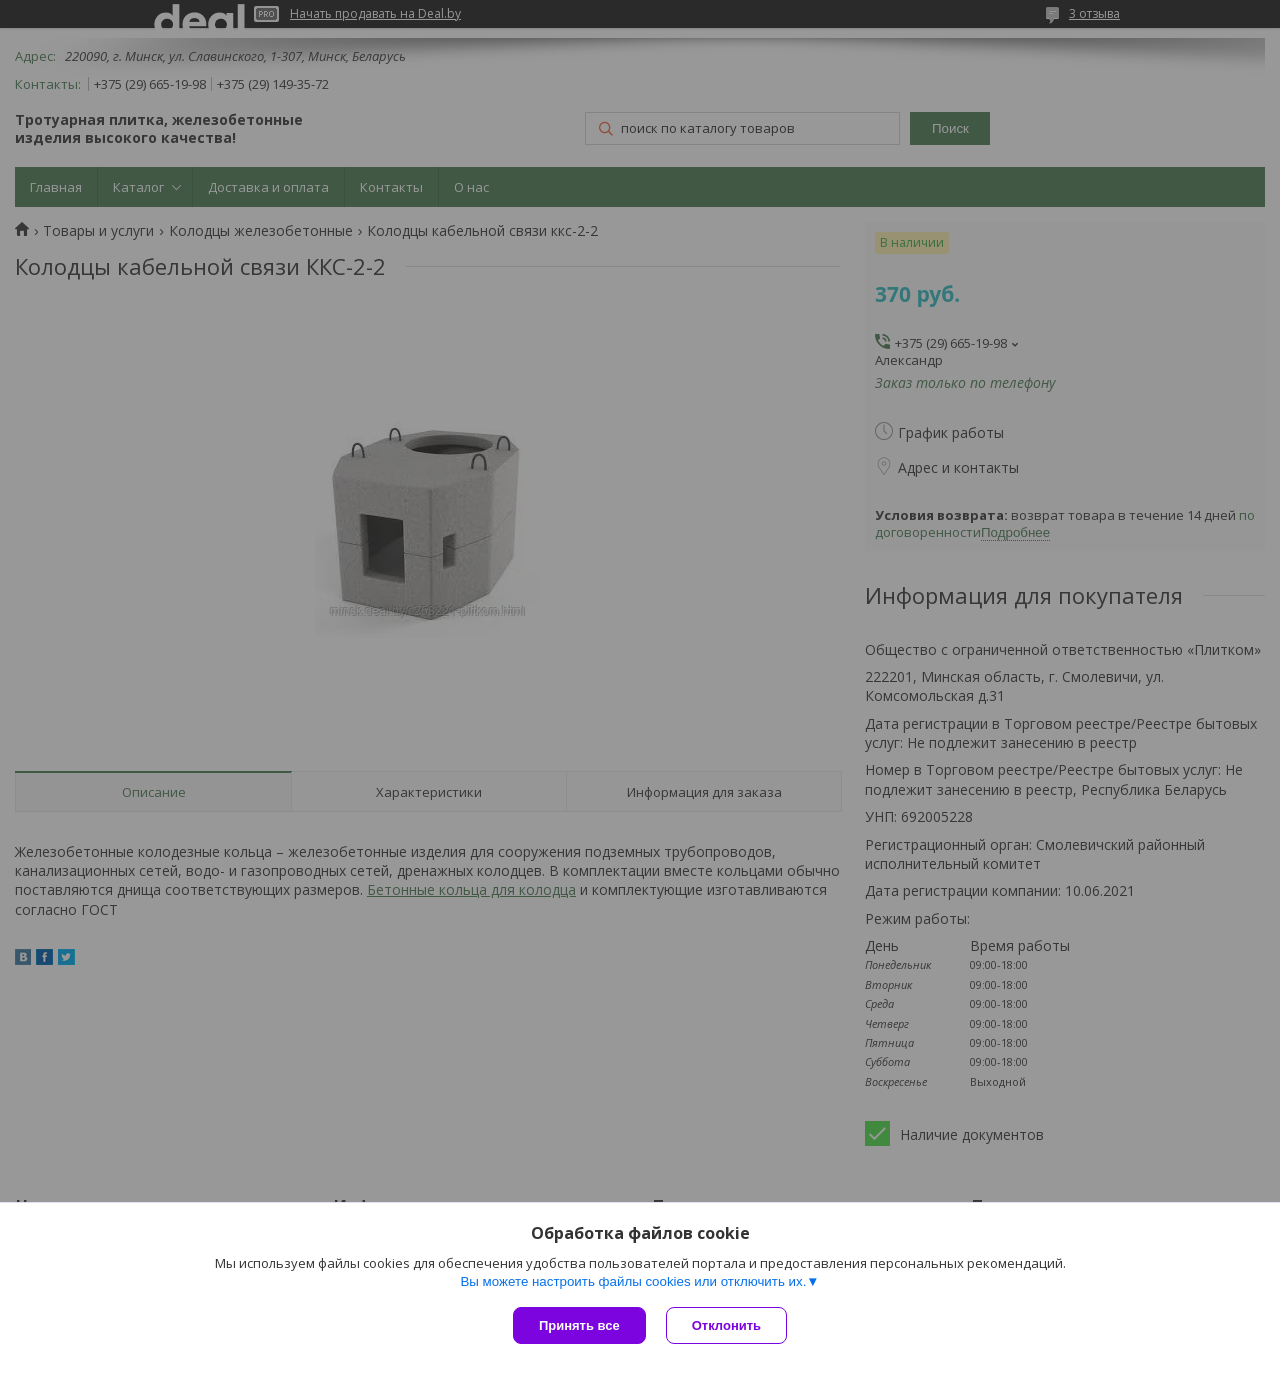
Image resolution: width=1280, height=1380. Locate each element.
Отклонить (726, 1325)
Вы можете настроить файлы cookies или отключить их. (633, 1281)
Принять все (579, 1325)
